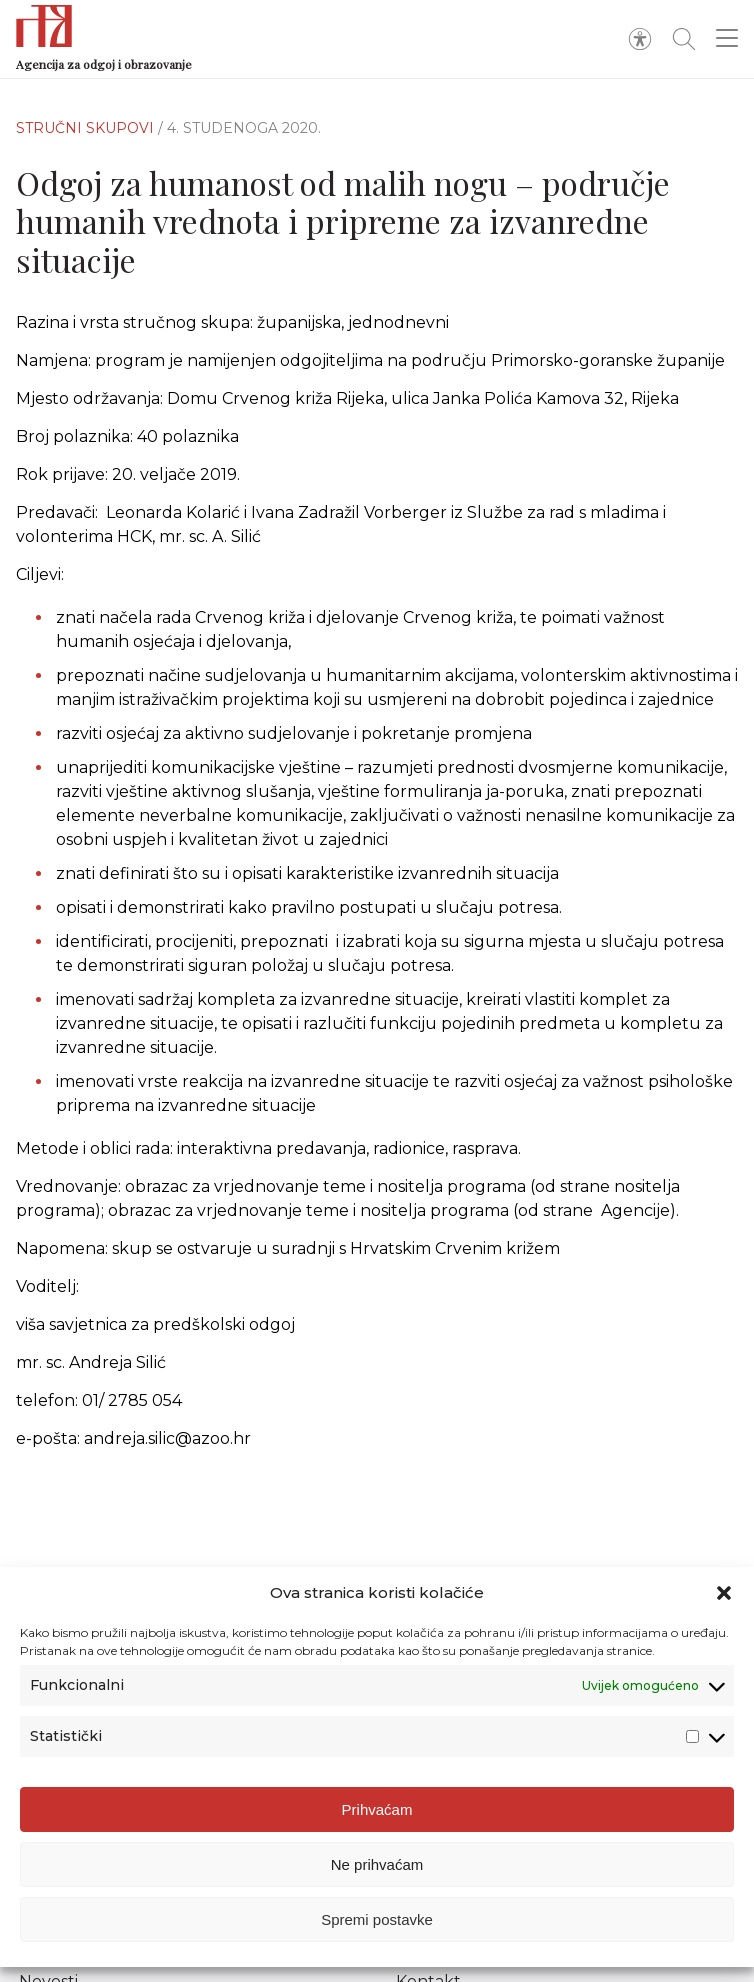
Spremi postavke (377, 1919)
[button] (724, 1593)
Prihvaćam (377, 1809)
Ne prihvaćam (377, 1864)
